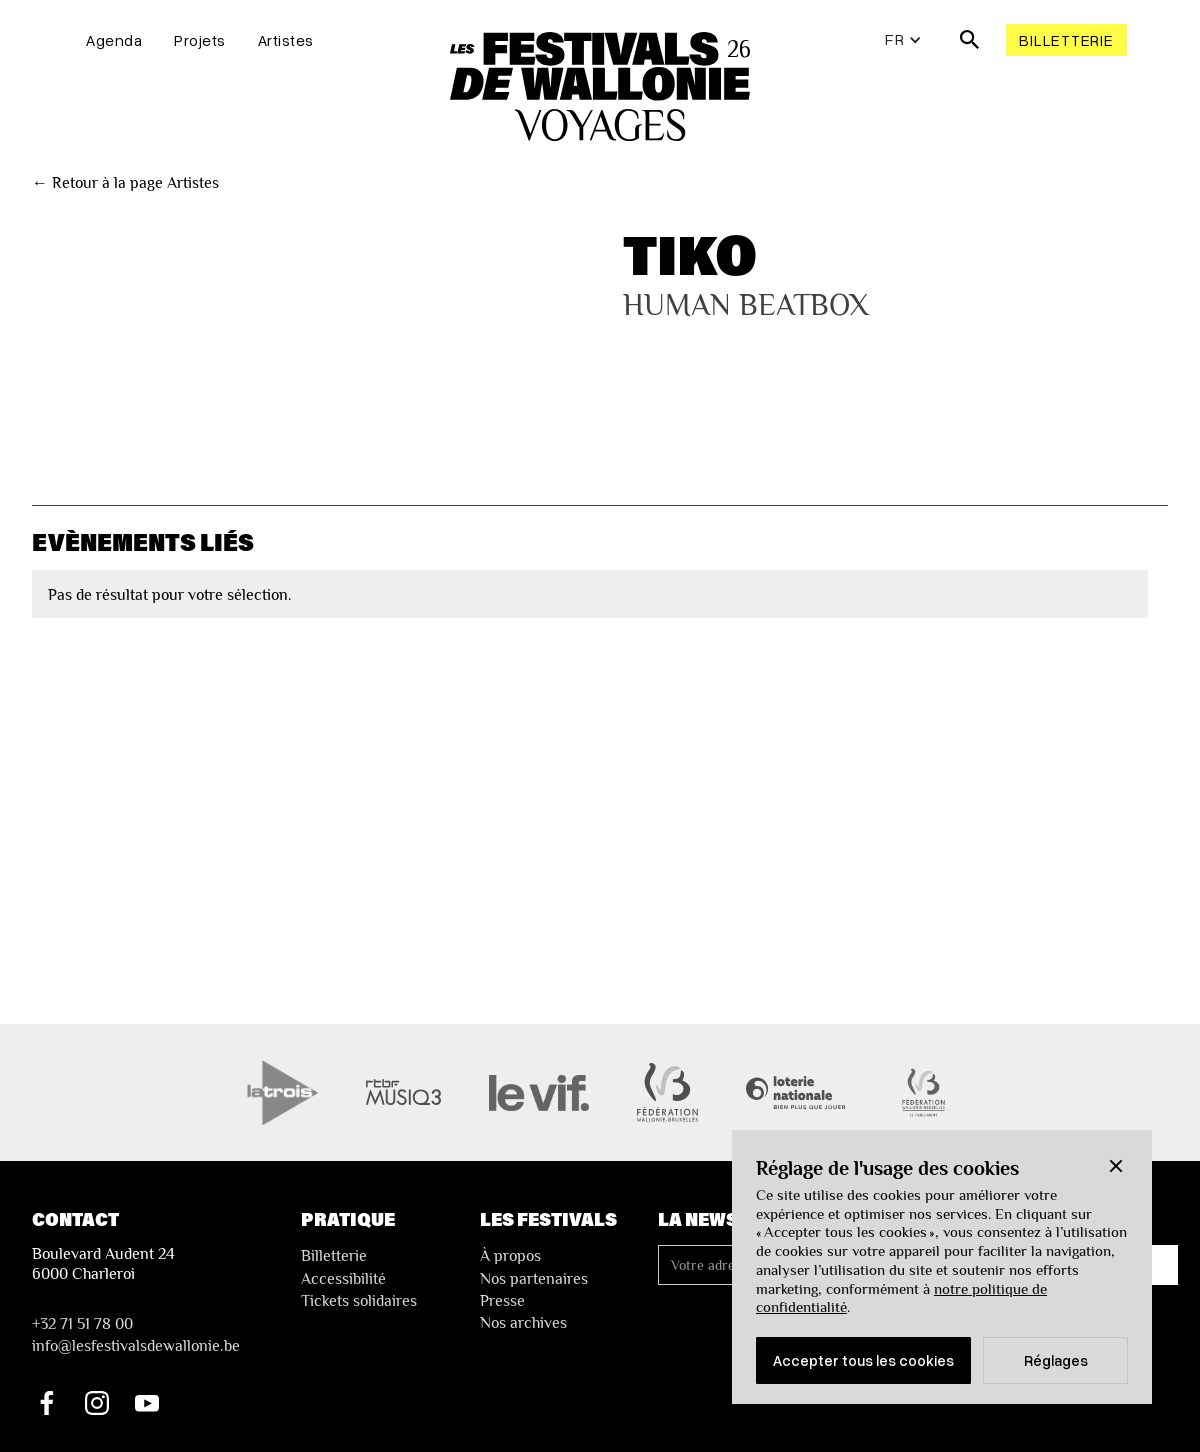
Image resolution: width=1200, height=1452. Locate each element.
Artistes (286, 40)
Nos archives (523, 1323)
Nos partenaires (534, 1279)
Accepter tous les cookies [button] (863, 1360)
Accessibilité (343, 1279)
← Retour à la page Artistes (125, 183)
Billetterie (1066, 40)
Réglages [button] (1056, 1360)
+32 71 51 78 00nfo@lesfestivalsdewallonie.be (136, 1335)
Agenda (114, 40)
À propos (510, 1256)
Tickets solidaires (359, 1301)
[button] (1116, 1166)
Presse (502, 1301)
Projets (200, 40)
